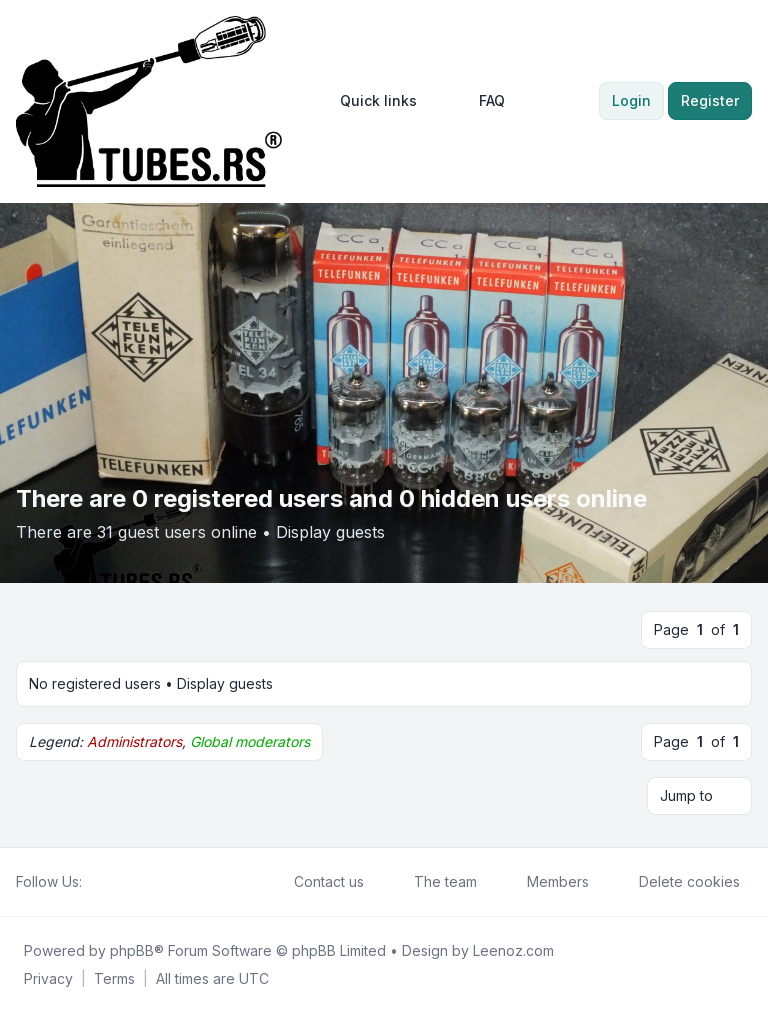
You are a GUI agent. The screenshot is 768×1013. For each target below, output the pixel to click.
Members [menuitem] (545, 882)
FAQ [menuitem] (479, 101)
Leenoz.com (513, 950)
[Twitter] (110, 882)
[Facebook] (94, 882)
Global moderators (250, 741)
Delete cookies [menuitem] (676, 882)
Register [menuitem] (710, 100)
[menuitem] (369, 101)
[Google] (142, 882)
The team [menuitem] (432, 882)
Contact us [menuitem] (316, 882)
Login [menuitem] (631, 100)
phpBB (132, 950)
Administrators (134, 741)
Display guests (330, 532)
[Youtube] (126, 882)
